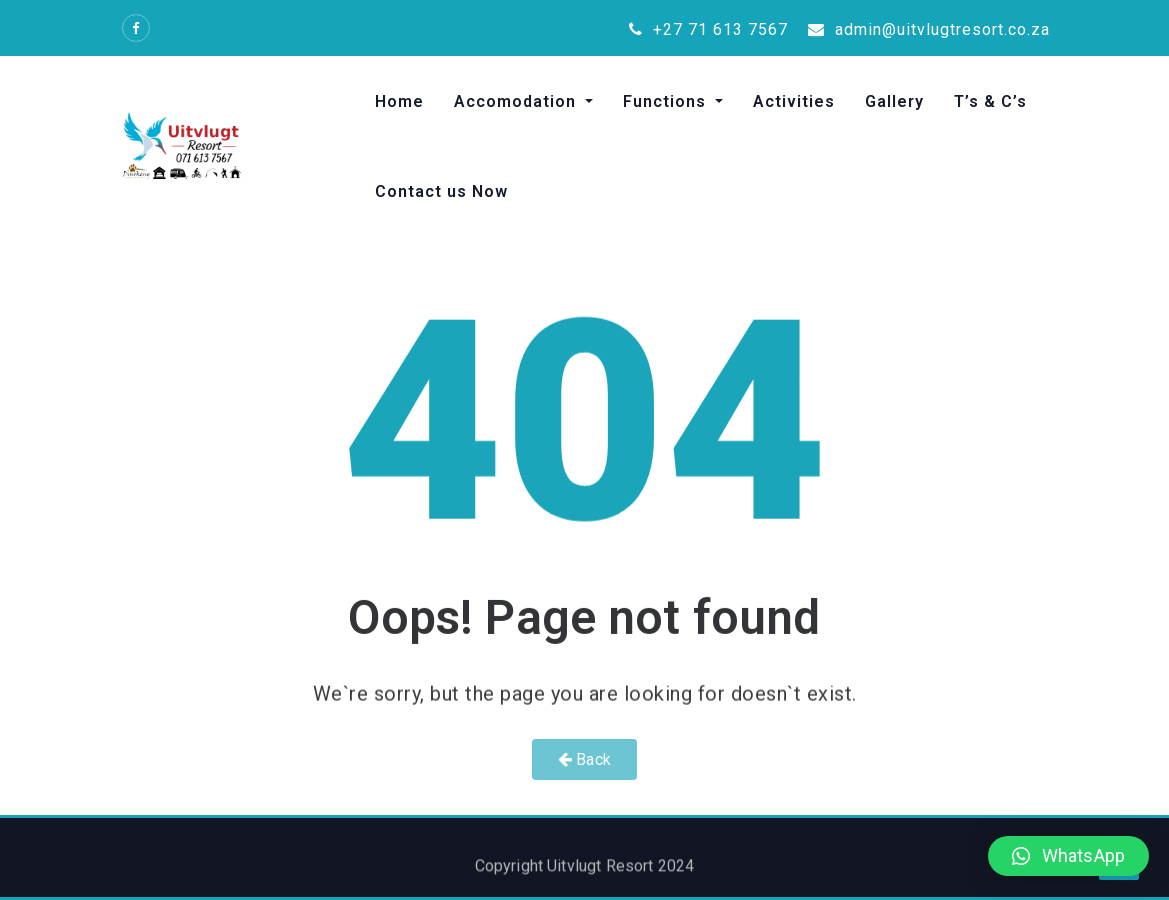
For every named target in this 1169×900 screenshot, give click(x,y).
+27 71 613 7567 (708, 29)
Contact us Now (441, 191)
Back (584, 759)
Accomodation (517, 101)
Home (399, 101)
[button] (1068, 856)
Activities (794, 101)
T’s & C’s (990, 101)
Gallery (894, 101)
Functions (667, 101)
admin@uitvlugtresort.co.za (929, 29)
